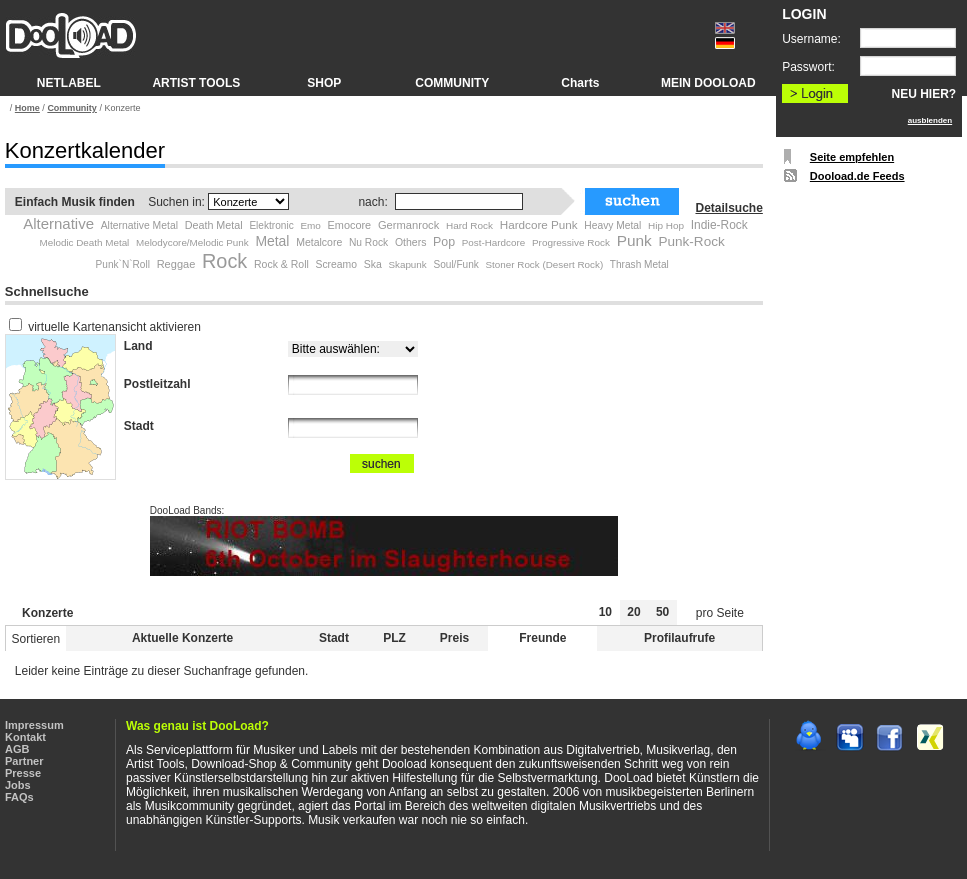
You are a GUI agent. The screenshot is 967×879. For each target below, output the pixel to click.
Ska (373, 264)
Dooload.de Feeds (857, 176)
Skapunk (407, 264)
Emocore (350, 225)
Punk (634, 240)
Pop (444, 242)
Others (411, 242)
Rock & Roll (281, 264)
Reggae (176, 264)
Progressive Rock (571, 242)
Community (72, 108)
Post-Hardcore (493, 242)
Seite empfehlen (852, 157)
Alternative (58, 223)
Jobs (18, 785)
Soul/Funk (455, 264)
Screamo (336, 264)
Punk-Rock (691, 241)
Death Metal (214, 225)
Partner (24, 761)
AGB (17, 749)
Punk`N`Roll (123, 264)
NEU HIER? (924, 94)
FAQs (19, 797)
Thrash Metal (639, 264)
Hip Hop (666, 225)
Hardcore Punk (539, 224)
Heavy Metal (612, 225)
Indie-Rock (719, 225)
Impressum (34, 725)
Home (27, 108)
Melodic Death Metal (85, 242)
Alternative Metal (139, 225)
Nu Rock (368, 242)
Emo (310, 225)
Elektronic (271, 225)
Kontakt (25, 737)
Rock (224, 261)
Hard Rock (469, 225)
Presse (23, 773)
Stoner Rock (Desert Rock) (545, 264)
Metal (272, 241)
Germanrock (408, 225)
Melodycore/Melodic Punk (192, 242)
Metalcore (319, 242)
